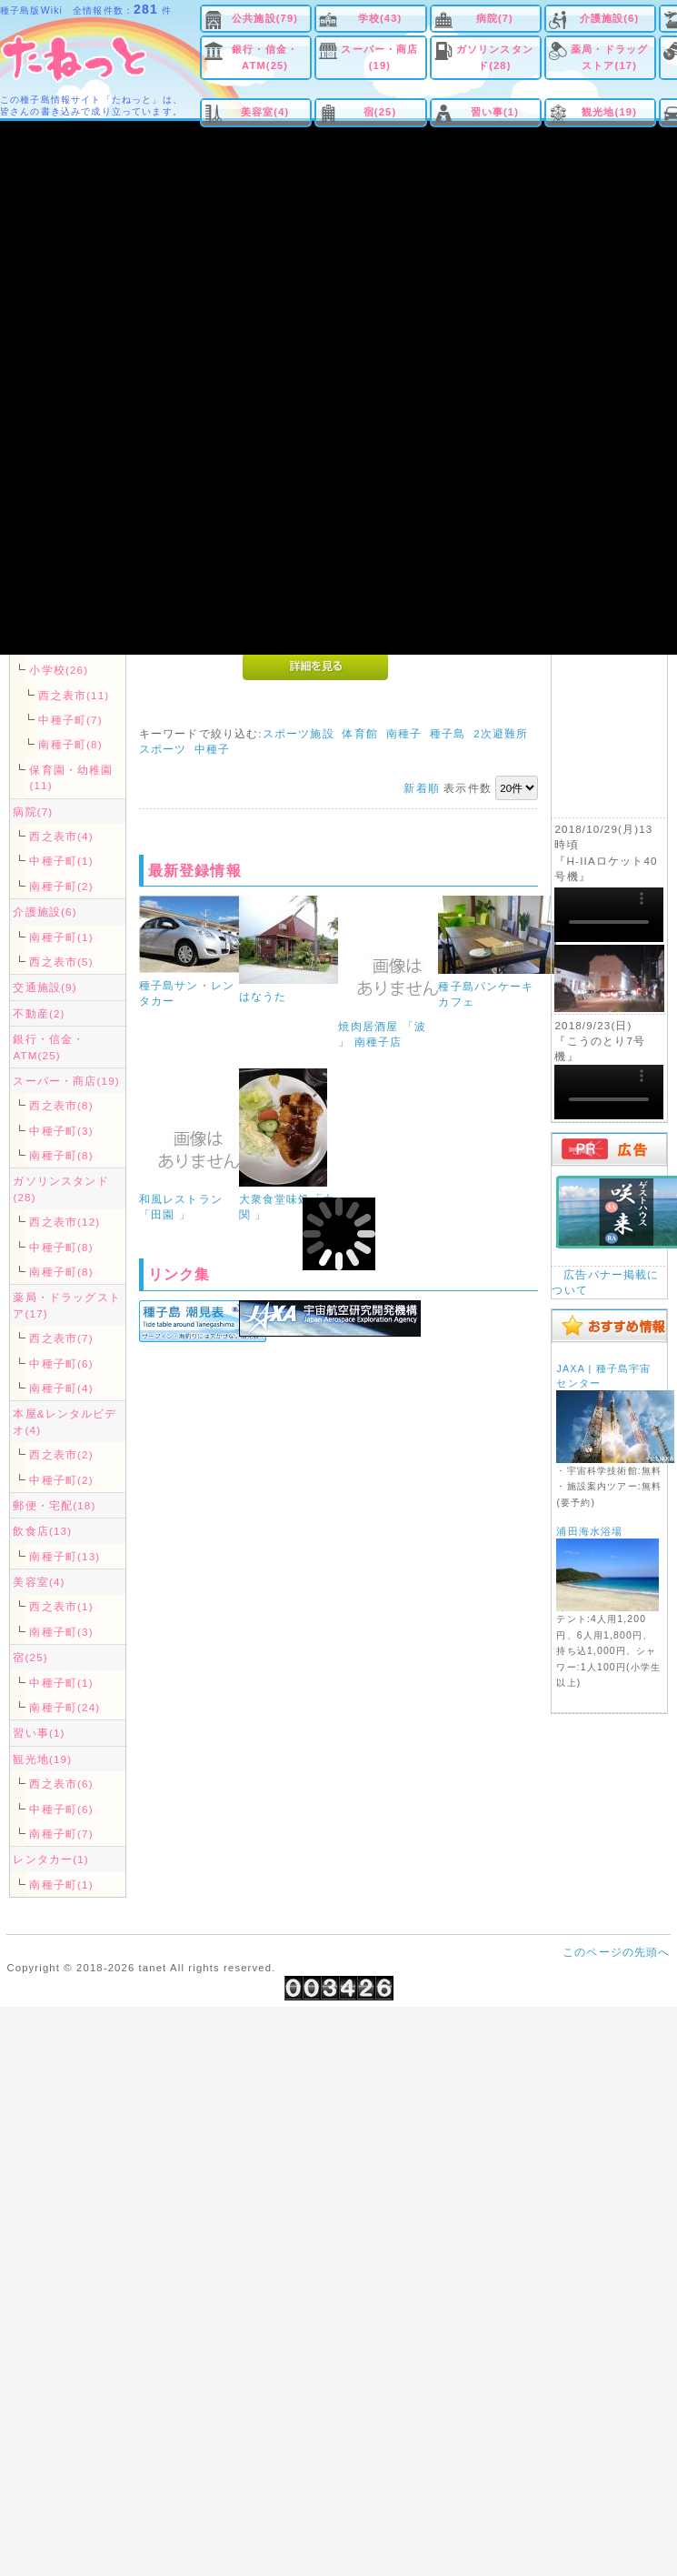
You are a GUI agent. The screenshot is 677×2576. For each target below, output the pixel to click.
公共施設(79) (265, 18)
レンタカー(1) (50, 1859)
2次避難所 (500, 733)
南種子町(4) (61, 1388)
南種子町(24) (64, 1707)
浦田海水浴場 (589, 1531)
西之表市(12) (64, 1222)
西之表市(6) (61, 1783)
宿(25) (380, 111)
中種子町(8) (61, 1247)
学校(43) (380, 18)
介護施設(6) (610, 18)
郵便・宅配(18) (54, 1505)
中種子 (212, 749)
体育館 (359, 733)
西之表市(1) (61, 1606)
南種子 (404, 733)
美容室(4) (265, 111)
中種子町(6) (61, 1363)
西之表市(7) (61, 1338)
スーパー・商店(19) (379, 57)
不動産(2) (39, 1013)
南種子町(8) (70, 744)
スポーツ (163, 749)
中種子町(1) (61, 861)
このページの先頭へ (616, 1952)
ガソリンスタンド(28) (494, 57)
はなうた (263, 996)
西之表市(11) (73, 695)
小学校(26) (58, 670)
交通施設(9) (44, 987)
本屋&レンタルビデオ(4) (64, 1421)
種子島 (447, 733)
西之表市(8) (61, 1105)
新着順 (421, 788)
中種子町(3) (61, 1131)
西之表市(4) (61, 836)
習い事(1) (495, 111)
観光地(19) (609, 111)
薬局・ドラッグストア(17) (609, 57)
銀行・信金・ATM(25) (265, 57)
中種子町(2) (61, 1480)
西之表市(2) (61, 1454)
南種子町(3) (61, 1632)
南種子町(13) (64, 1556)
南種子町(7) (61, 1833)
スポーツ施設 (298, 733)
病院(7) (494, 18)
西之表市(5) (61, 961)
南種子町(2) (61, 886)
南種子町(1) (61, 937)
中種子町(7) (70, 720)
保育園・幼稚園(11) (71, 777)
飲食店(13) (42, 1531)
